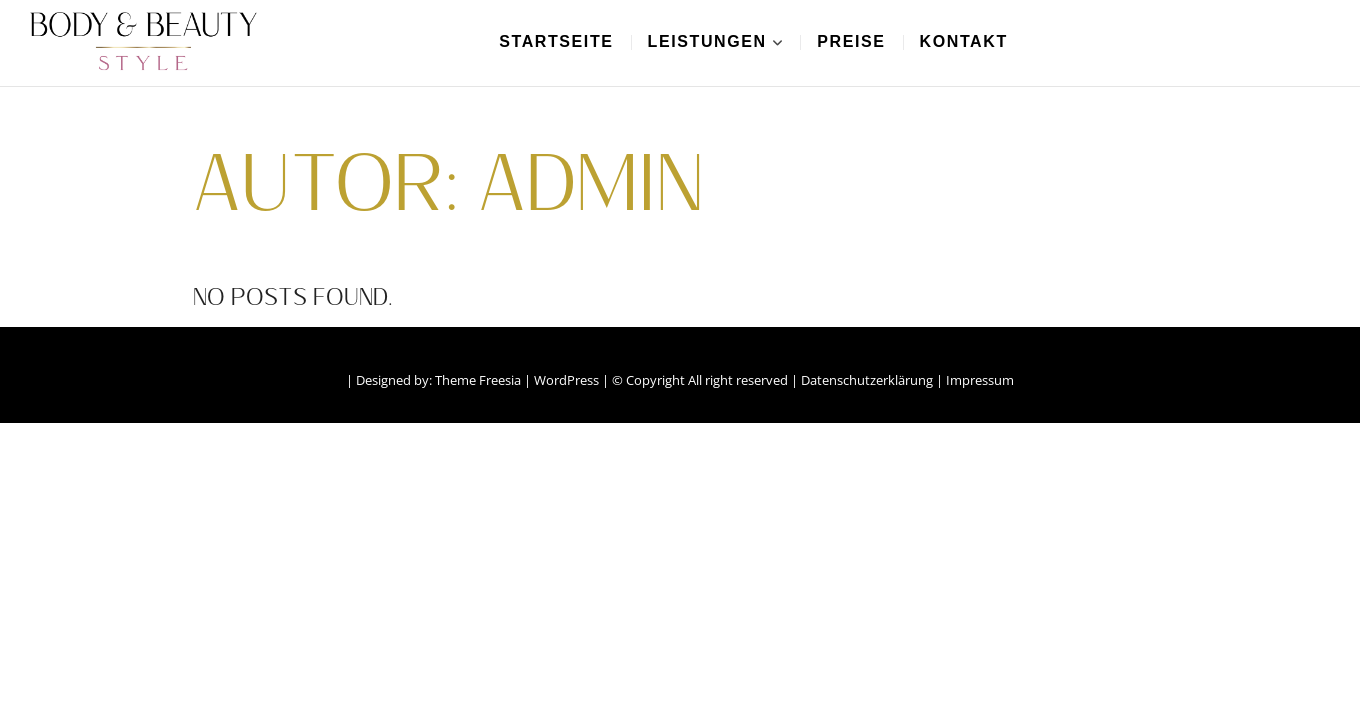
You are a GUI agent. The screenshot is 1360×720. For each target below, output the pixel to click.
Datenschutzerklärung (867, 380)
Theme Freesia (478, 380)
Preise (851, 41)
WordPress (566, 380)
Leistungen (707, 41)
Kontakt (964, 41)
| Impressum (975, 380)
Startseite (556, 41)
